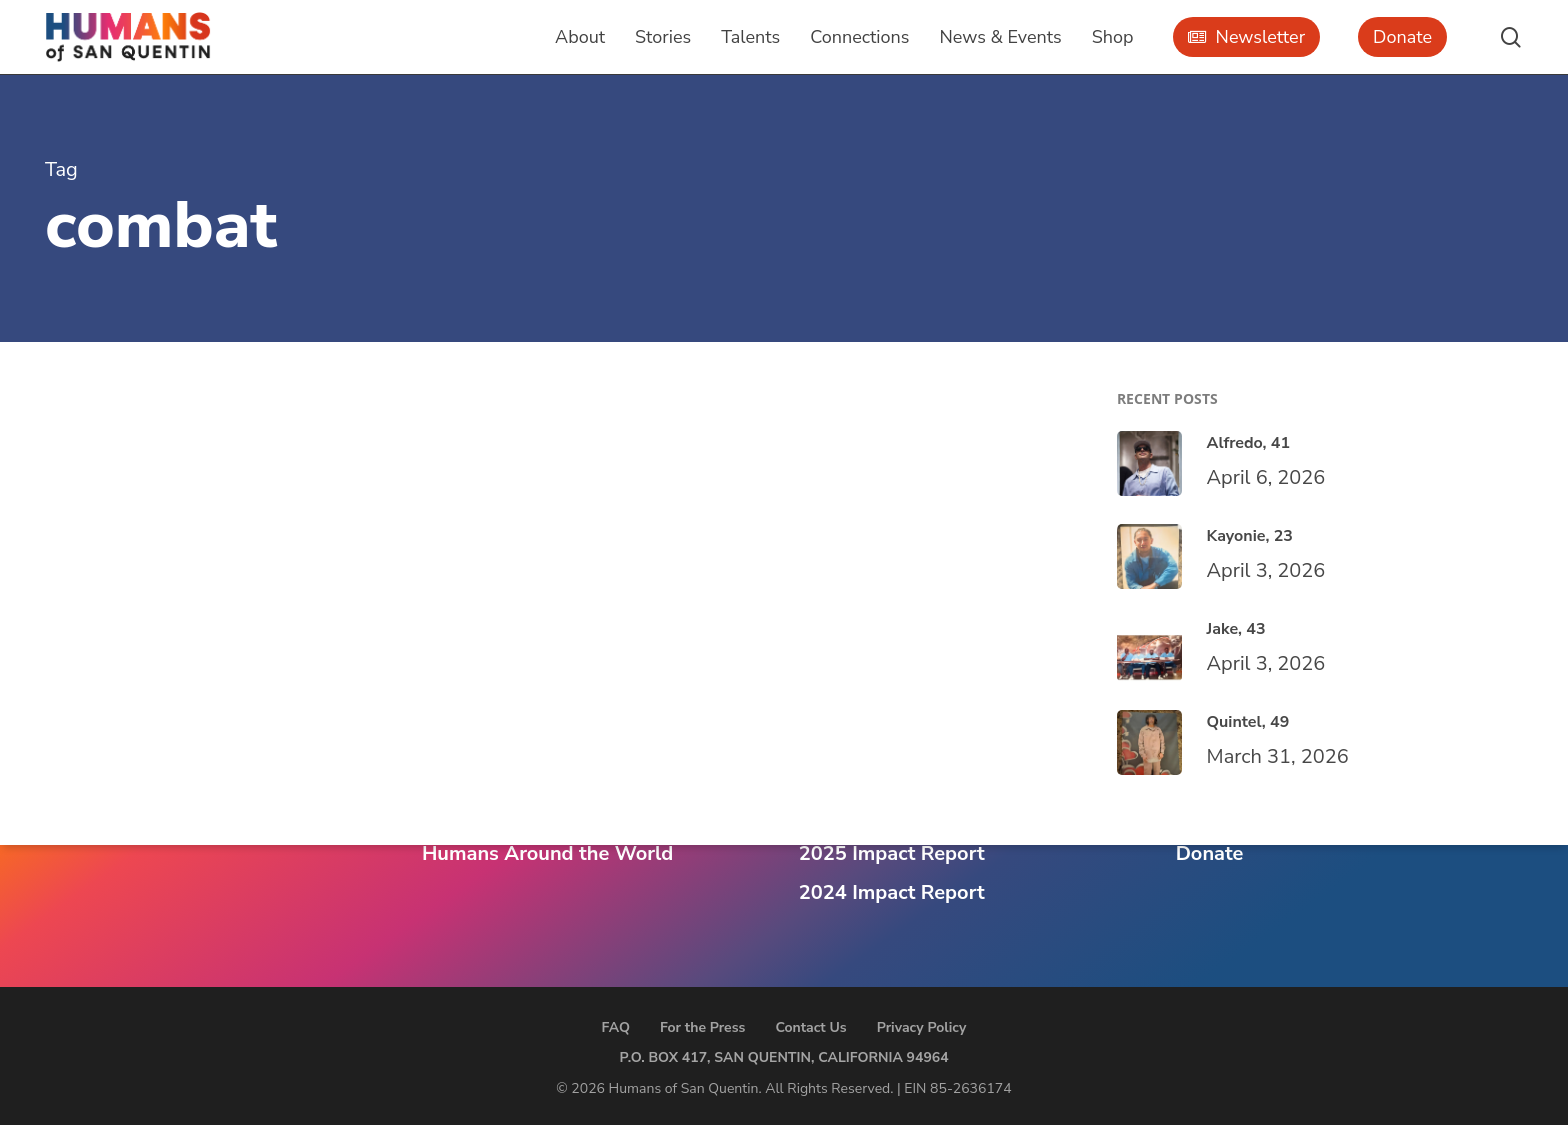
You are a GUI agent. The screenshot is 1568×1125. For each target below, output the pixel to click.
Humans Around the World (547, 853)
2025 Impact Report (892, 853)
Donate (1210, 853)
